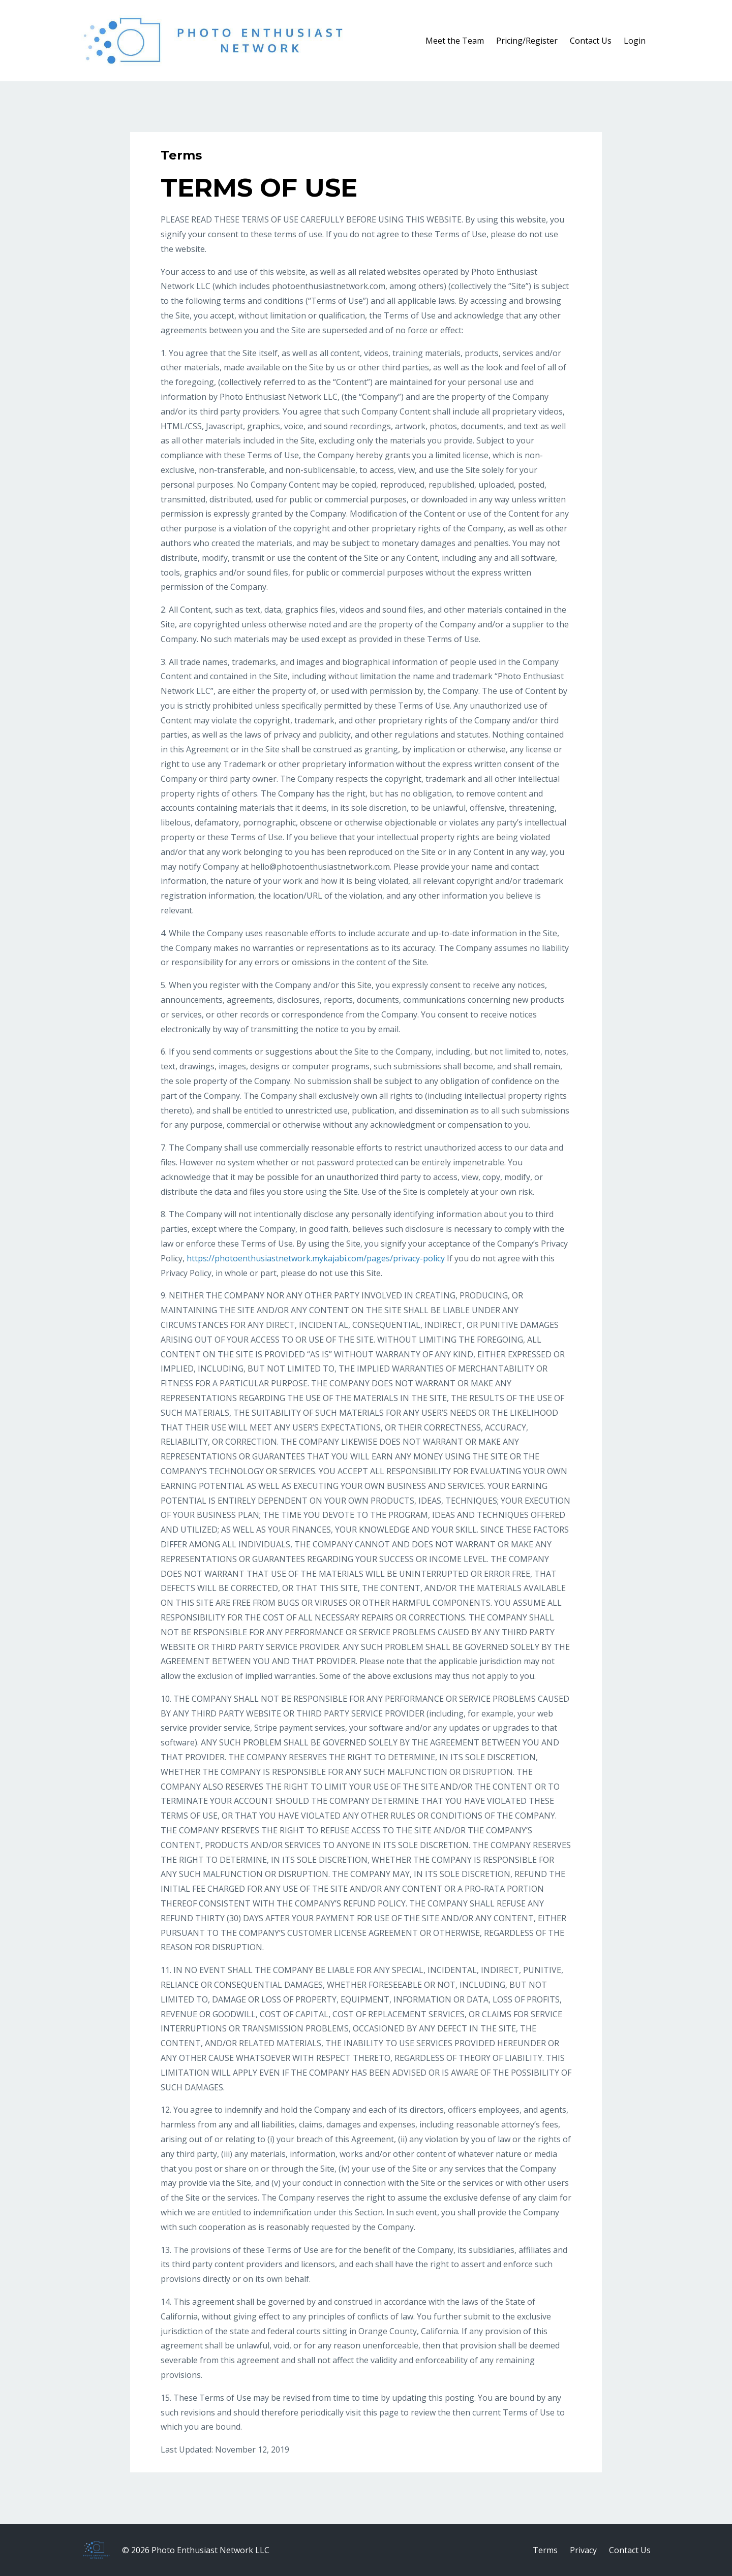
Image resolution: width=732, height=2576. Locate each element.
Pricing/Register (527, 40)
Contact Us (591, 40)
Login (635, 40)
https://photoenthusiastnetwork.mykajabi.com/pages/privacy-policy (316, 1258)
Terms (545, 2550)
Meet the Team (454, 40)
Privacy (583, 2550)
